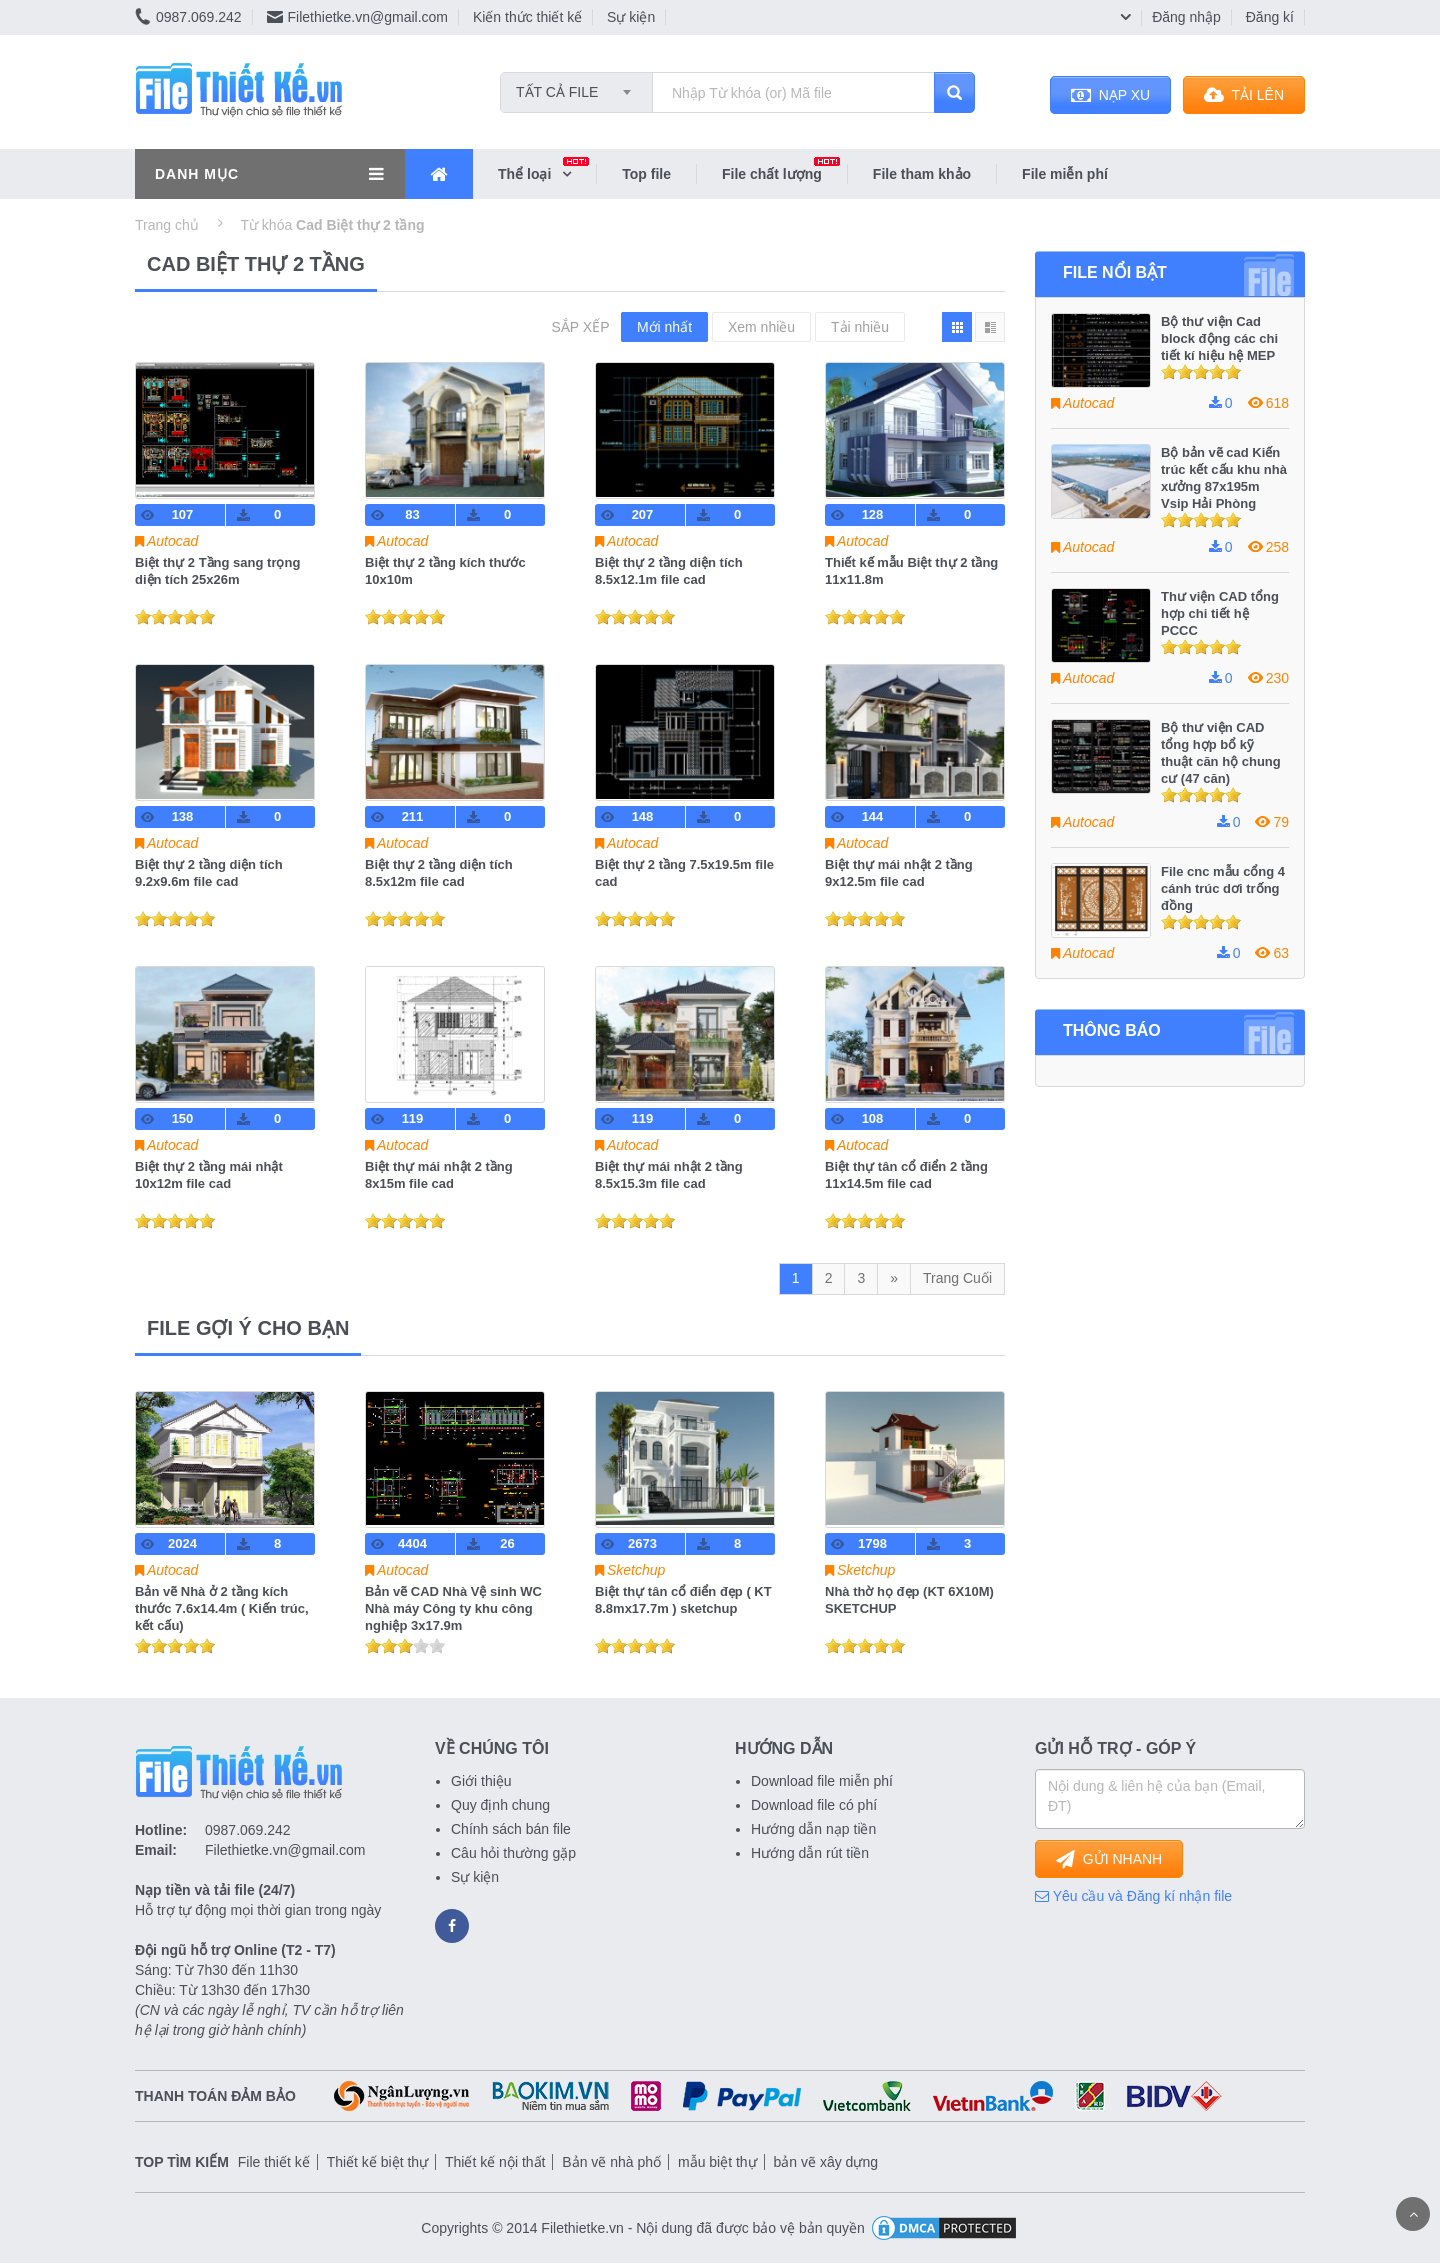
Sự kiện (631, 17)
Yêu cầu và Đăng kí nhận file (1133, 1896)
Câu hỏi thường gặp (513, 1853)
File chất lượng (784, 173)
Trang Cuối (957, 1278)
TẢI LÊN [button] (1244, 95)
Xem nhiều (761, 327)
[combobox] (576, 86)
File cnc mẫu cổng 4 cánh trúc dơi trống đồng (1223, 888)
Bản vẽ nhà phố (611, 2162)
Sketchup (636, 1570)
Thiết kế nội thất (495, 2162)
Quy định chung (500, 1805)
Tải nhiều (860, 327)
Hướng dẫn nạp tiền (813, 1829)
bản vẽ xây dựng (826, 2162)
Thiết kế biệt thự (377, 2162)
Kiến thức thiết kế (527, 17)
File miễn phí (1065, 174)
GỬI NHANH (1109, 1859)
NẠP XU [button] (1110, 95)
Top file (646, 174)
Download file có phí (814, 1805)
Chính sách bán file (511, 1829)
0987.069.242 (188, 17)
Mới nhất (664, 327)
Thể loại (546, 173)
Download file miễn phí (822, 1781)
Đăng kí (1270, 17)
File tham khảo (922, 174)
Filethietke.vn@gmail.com (358, 17)
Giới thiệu (481, 1781)
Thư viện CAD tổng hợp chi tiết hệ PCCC (1220, 613)
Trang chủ (167, 225)
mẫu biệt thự (717, 2162)
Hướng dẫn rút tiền (810, 1853)
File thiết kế (274, 2162)
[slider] (175, 617)
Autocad (172, 541)
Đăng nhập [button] (1186, 17)
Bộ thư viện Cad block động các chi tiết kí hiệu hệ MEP (1219, 338)
